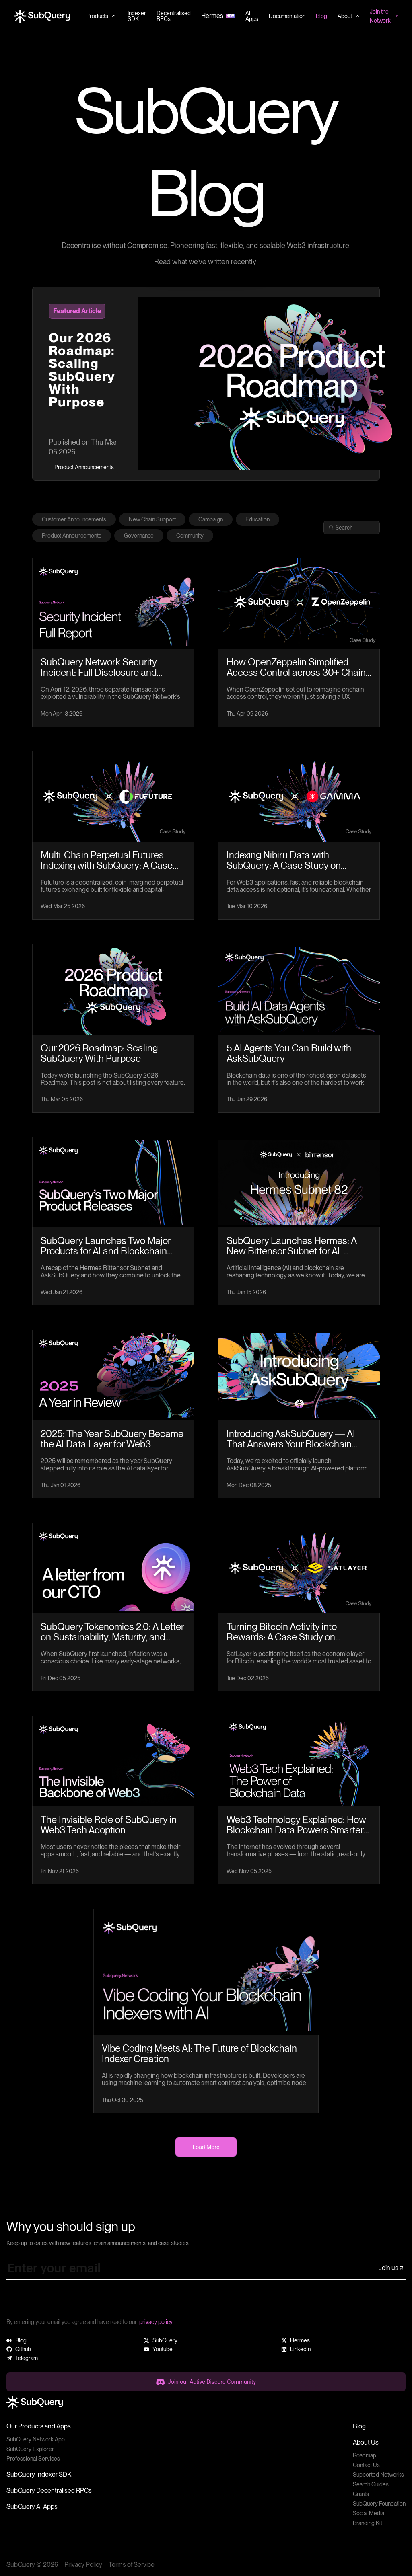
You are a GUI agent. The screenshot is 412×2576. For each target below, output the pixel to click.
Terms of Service (131, 2564)
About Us (366, 2442)
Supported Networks (378, 2474)
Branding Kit (367, 2523)
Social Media (368, 2513)
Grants (361, 2494)
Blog (359, 2426)
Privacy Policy (83, 2564)
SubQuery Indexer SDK (38, 2474)
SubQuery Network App (35, 2439)
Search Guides (371, 2484)
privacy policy (156, 2322)
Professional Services (33, 2458)
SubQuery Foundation (379, 2503)
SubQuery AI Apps (32, 2506)
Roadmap (364, 2455)
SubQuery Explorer (30, 2449)
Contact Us (366, 2465)
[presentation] (67, 2301)
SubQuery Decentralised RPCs (49, 2490)
